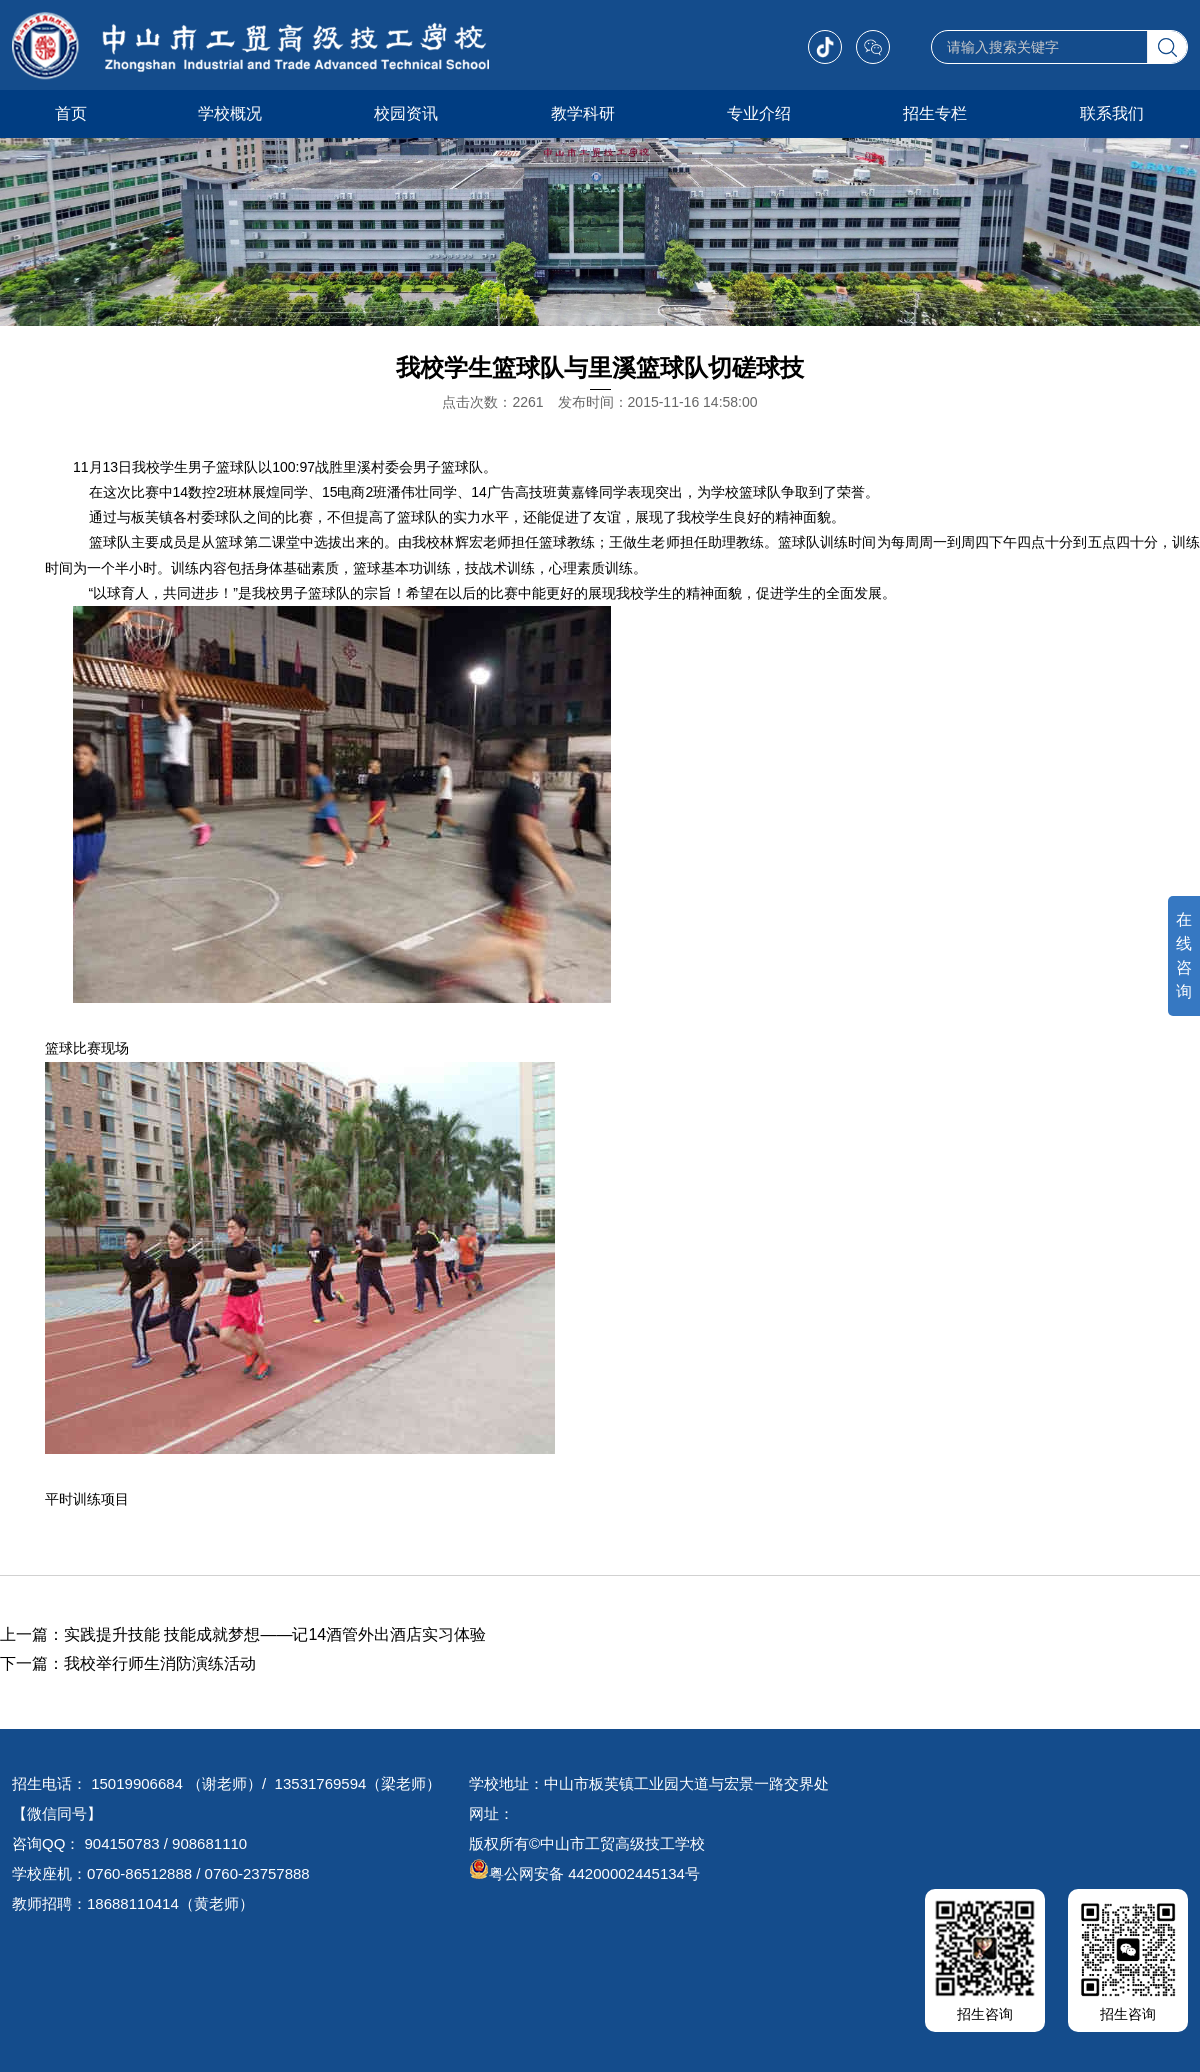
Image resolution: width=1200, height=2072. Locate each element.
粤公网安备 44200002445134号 (584, 1873)
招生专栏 (935, 113)
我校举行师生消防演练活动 (160, 1663)
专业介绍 (759, 113)
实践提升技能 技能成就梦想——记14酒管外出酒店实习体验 (275, 1634)
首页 (71, 113)
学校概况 (230, 113)
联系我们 (1112, 113)
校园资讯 (406, 113)
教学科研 (583, 113)
